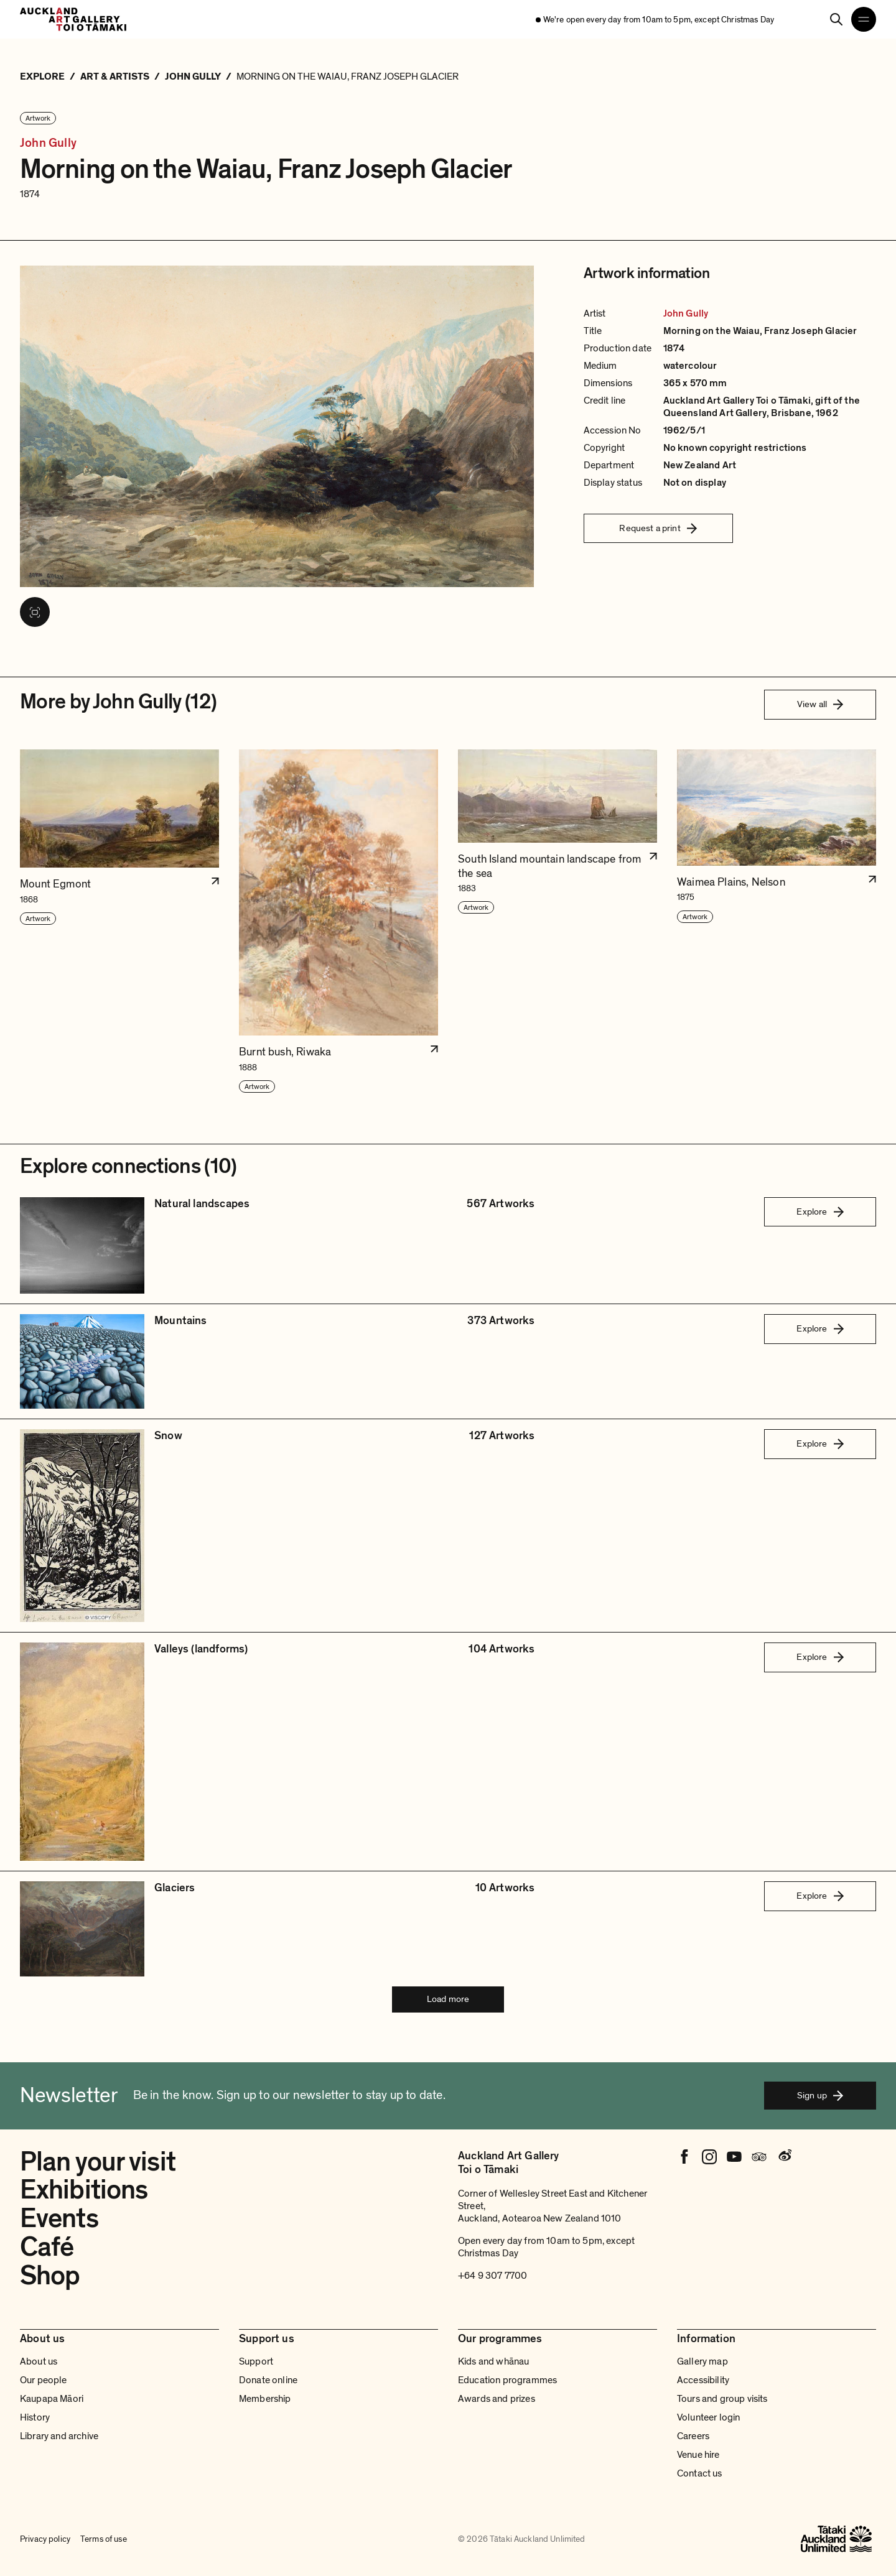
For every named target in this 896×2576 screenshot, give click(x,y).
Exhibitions (83, 2190)
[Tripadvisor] (759, 2156)
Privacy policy (45, 2539)
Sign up (820, 2095)
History (35, 2417)
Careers (693, 2436)
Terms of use (103, 2539)
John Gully (48, 143)
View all (820, 704)
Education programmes (507, 2380)
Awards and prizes (496, 2399)
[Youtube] (734, 2156)
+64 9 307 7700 (492, 2275)
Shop (50, 2276)
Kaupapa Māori (51, 2399)
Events (59, 2218)
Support (256, 2361)
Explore (819, 1211)
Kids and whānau (493, 2361)
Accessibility (703, 2380)
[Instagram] (709, 2156)
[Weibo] (784, 2156)
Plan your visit (97, 2162)
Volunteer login (708, 2417)
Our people (43, 2380)
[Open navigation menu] (863, 19)
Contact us (699, 2473)
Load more (448, 1999)
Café (46, 2247)
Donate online (268, 2380)
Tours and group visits (722, 2399)
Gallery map (702, 2361)
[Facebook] (684, 2156)
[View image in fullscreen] (35, 612)
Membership (265, 2399)
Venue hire (698, 2455)
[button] (119, 921)
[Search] (836, 19)
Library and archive (59, 2436)
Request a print (657, 528)
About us (38, 2361)
